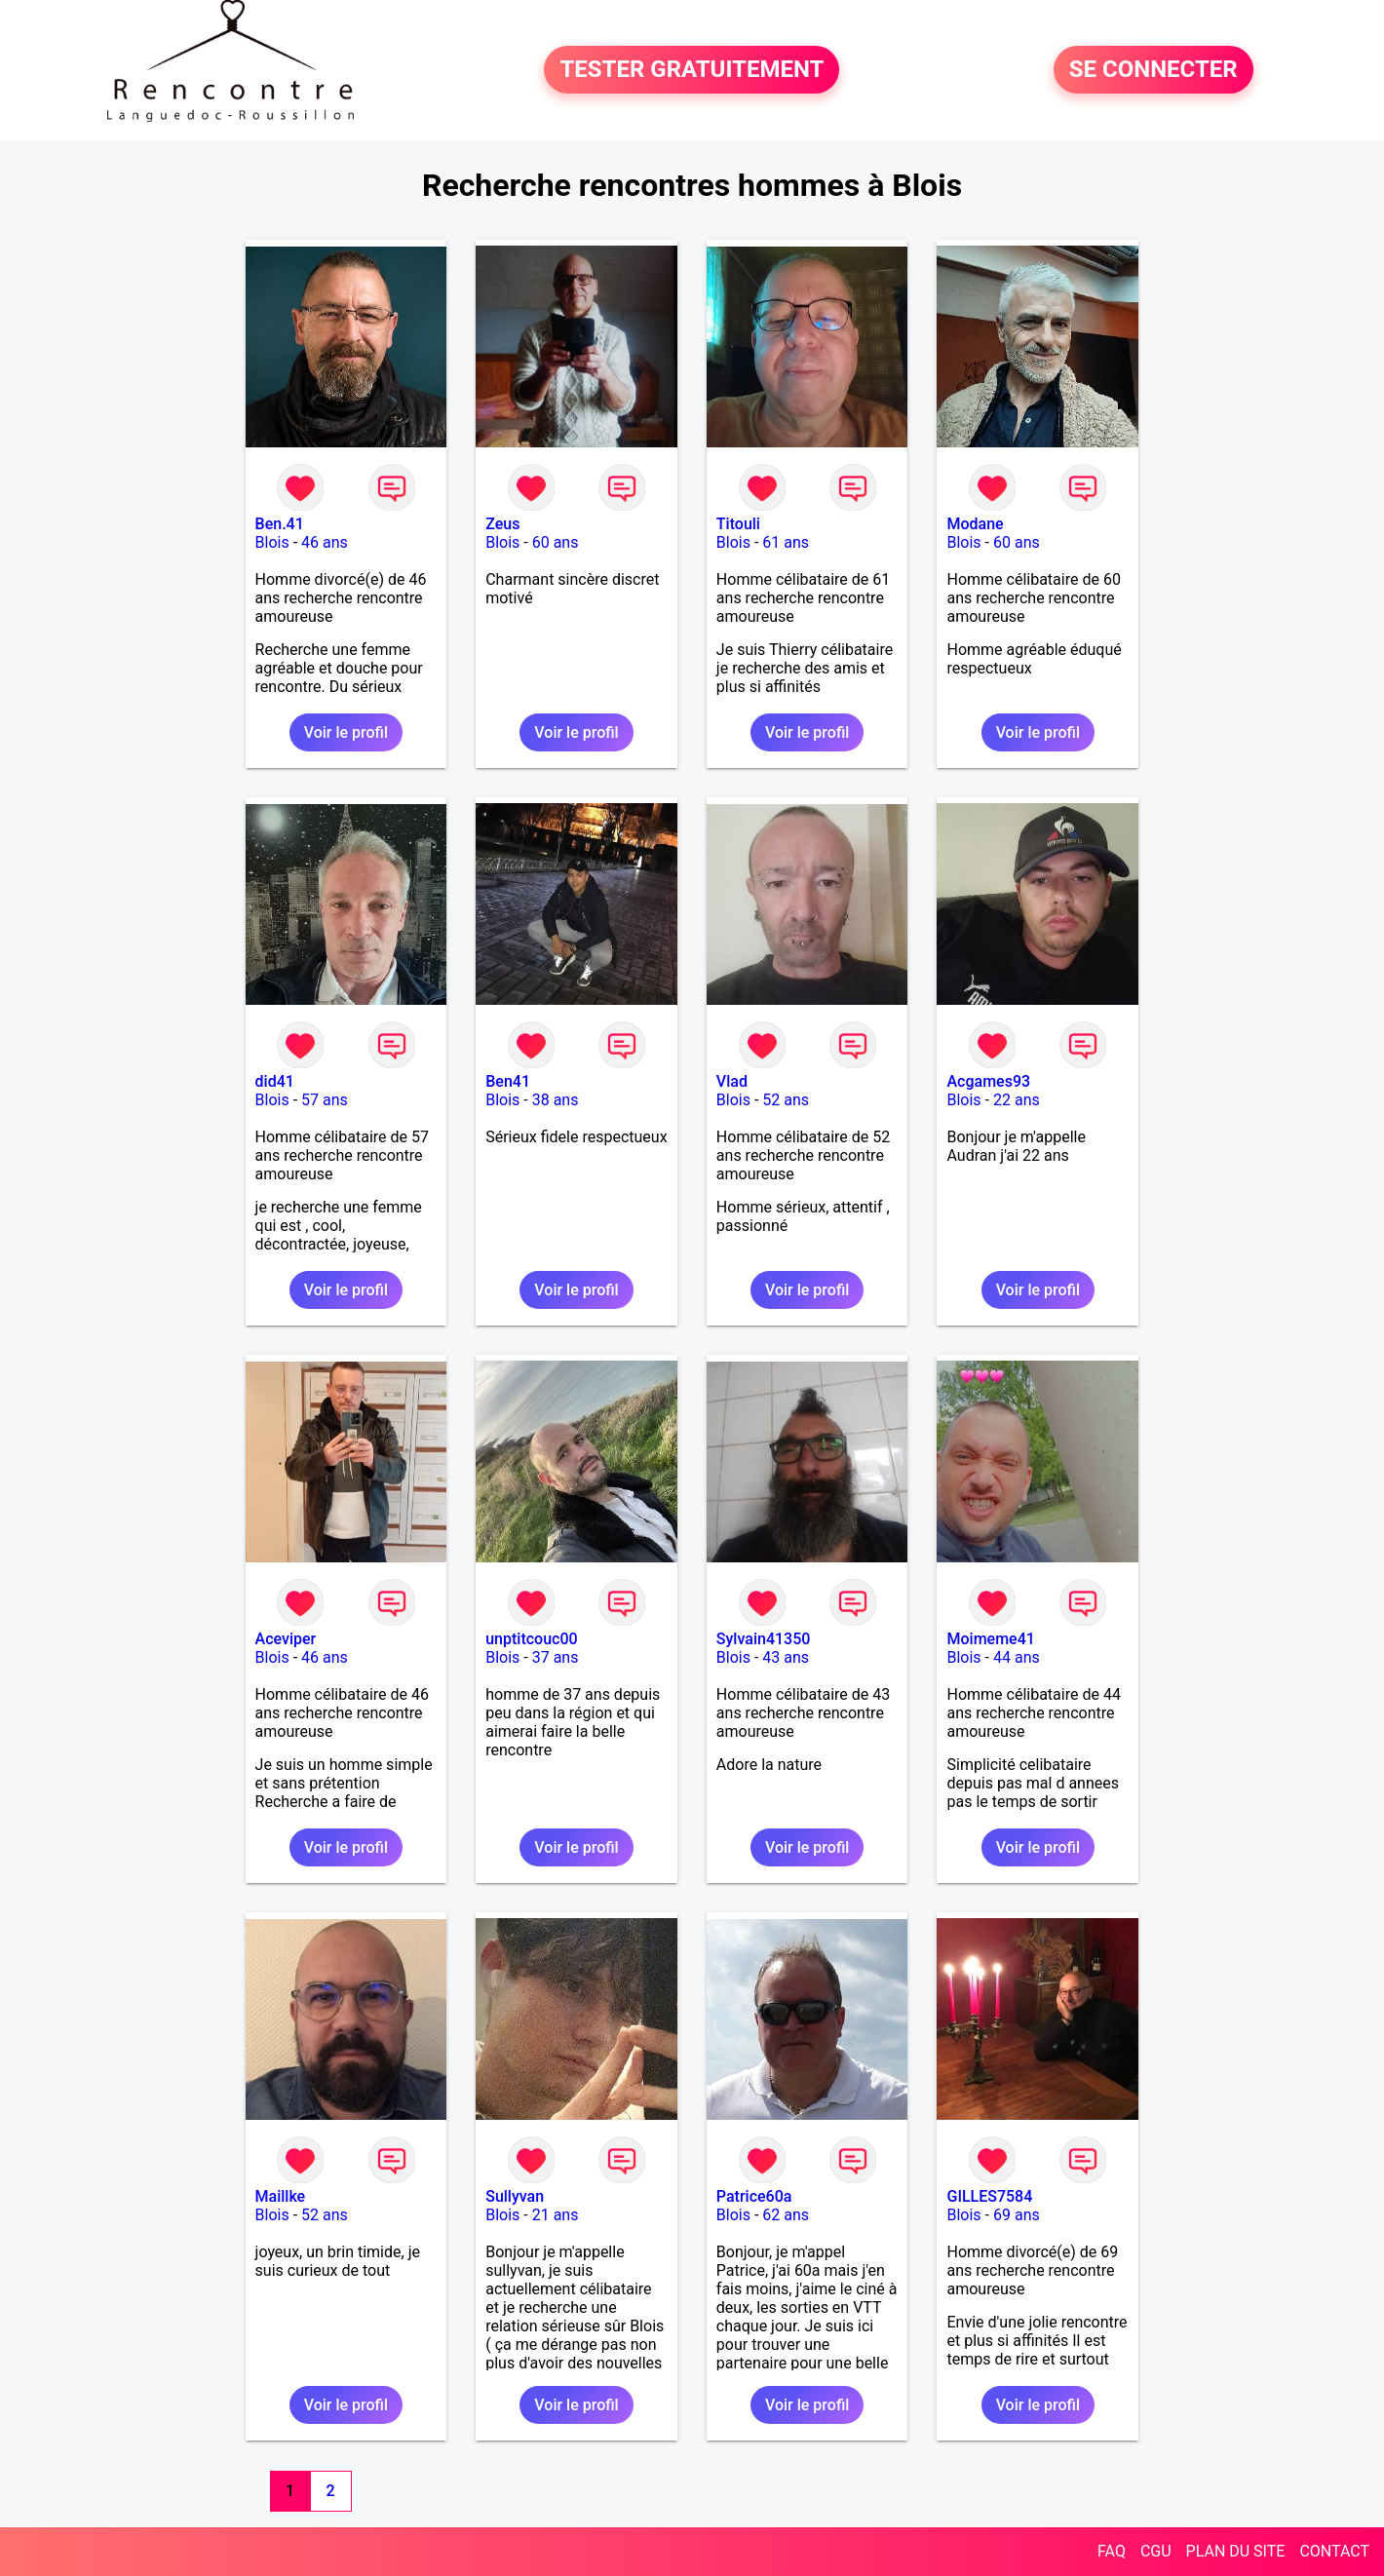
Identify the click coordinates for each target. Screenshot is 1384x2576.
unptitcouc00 (531, 1639)
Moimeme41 (990, 1639)
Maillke (280, 2196)
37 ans (555, 1657)
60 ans (555, 542)
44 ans (1016, 1657)
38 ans (555, 1100)
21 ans (555, 2215)
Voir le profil (346, 732)
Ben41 (507, 1081)
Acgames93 (988, 1081)
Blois (272, 542)
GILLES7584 (989, 2196)
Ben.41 (279, 524)
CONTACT (1334, 2551)
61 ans (785, 542)
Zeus (502, 524)
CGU (1156, 2551)
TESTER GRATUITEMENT (691, 70)
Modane (974, 524)
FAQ (1111, 2551)
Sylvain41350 (763, 1639)
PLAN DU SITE (1236, 2551)
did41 (274, 1081)
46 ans (324, 542)
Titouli (738, 524)
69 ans (1016, 2215)
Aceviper (286, 1639)
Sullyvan (514, 2196)
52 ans (785, 1100)
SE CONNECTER (1153, 70)
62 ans (785, 2215)
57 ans (324, 1100)
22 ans (1016, 1100)
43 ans (785, 1657)
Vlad (732, 1081)
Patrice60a (754, 2196)
